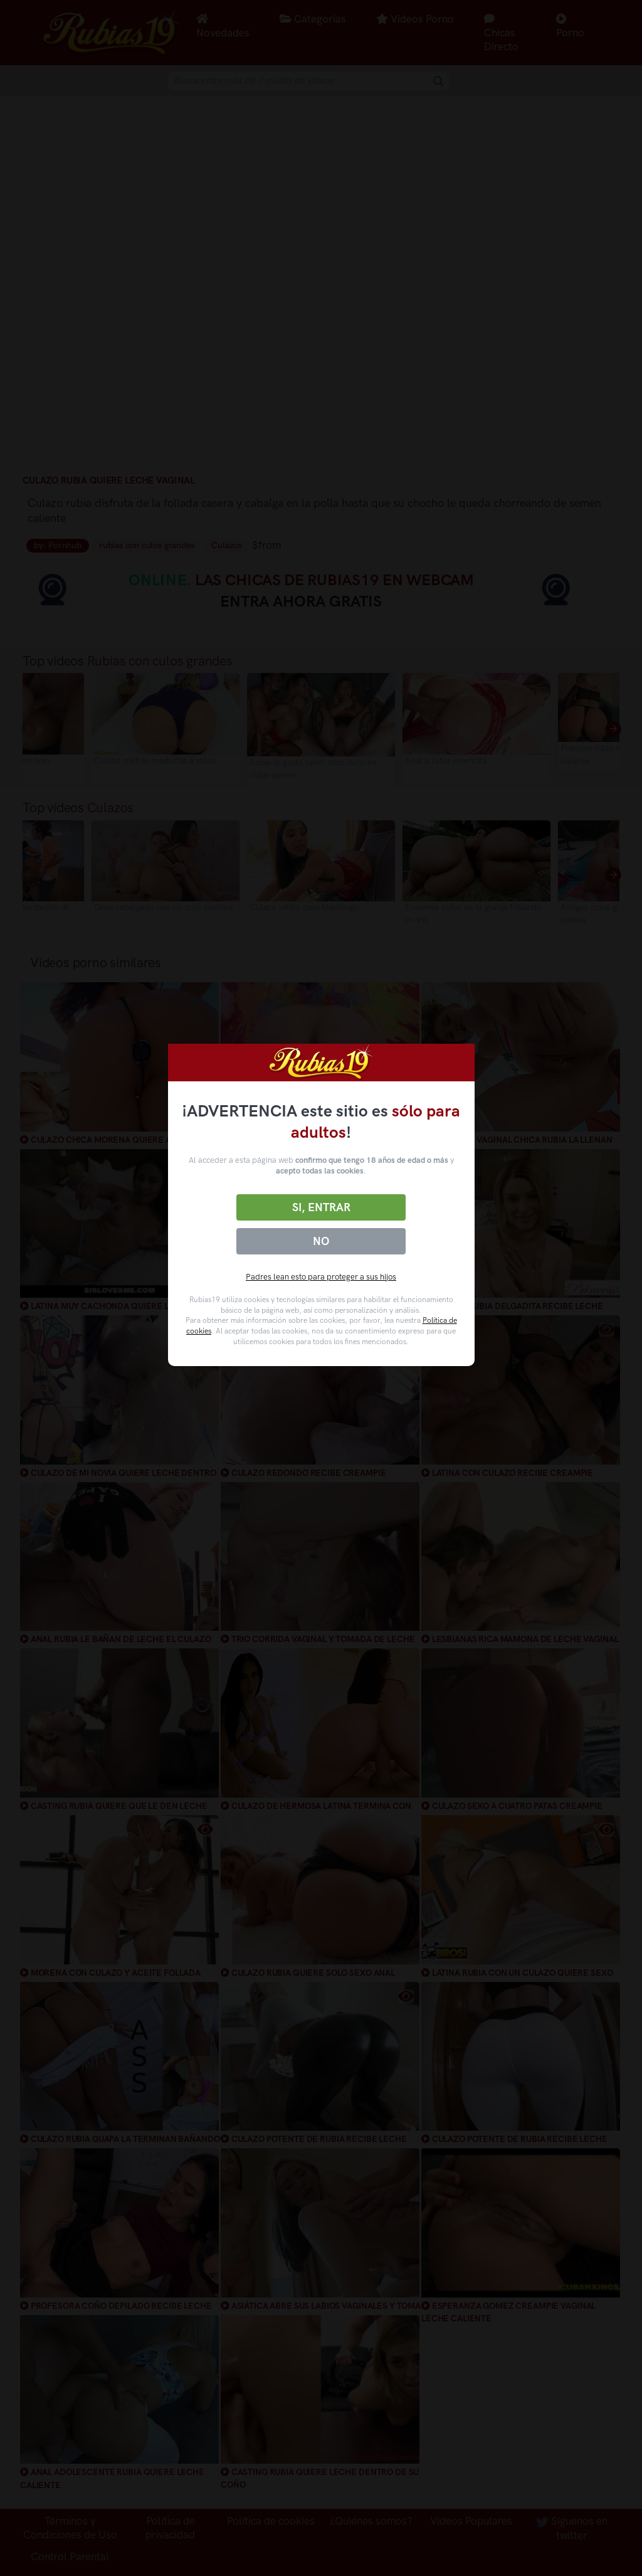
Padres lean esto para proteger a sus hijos (321, 1276)
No (321, 1241)
